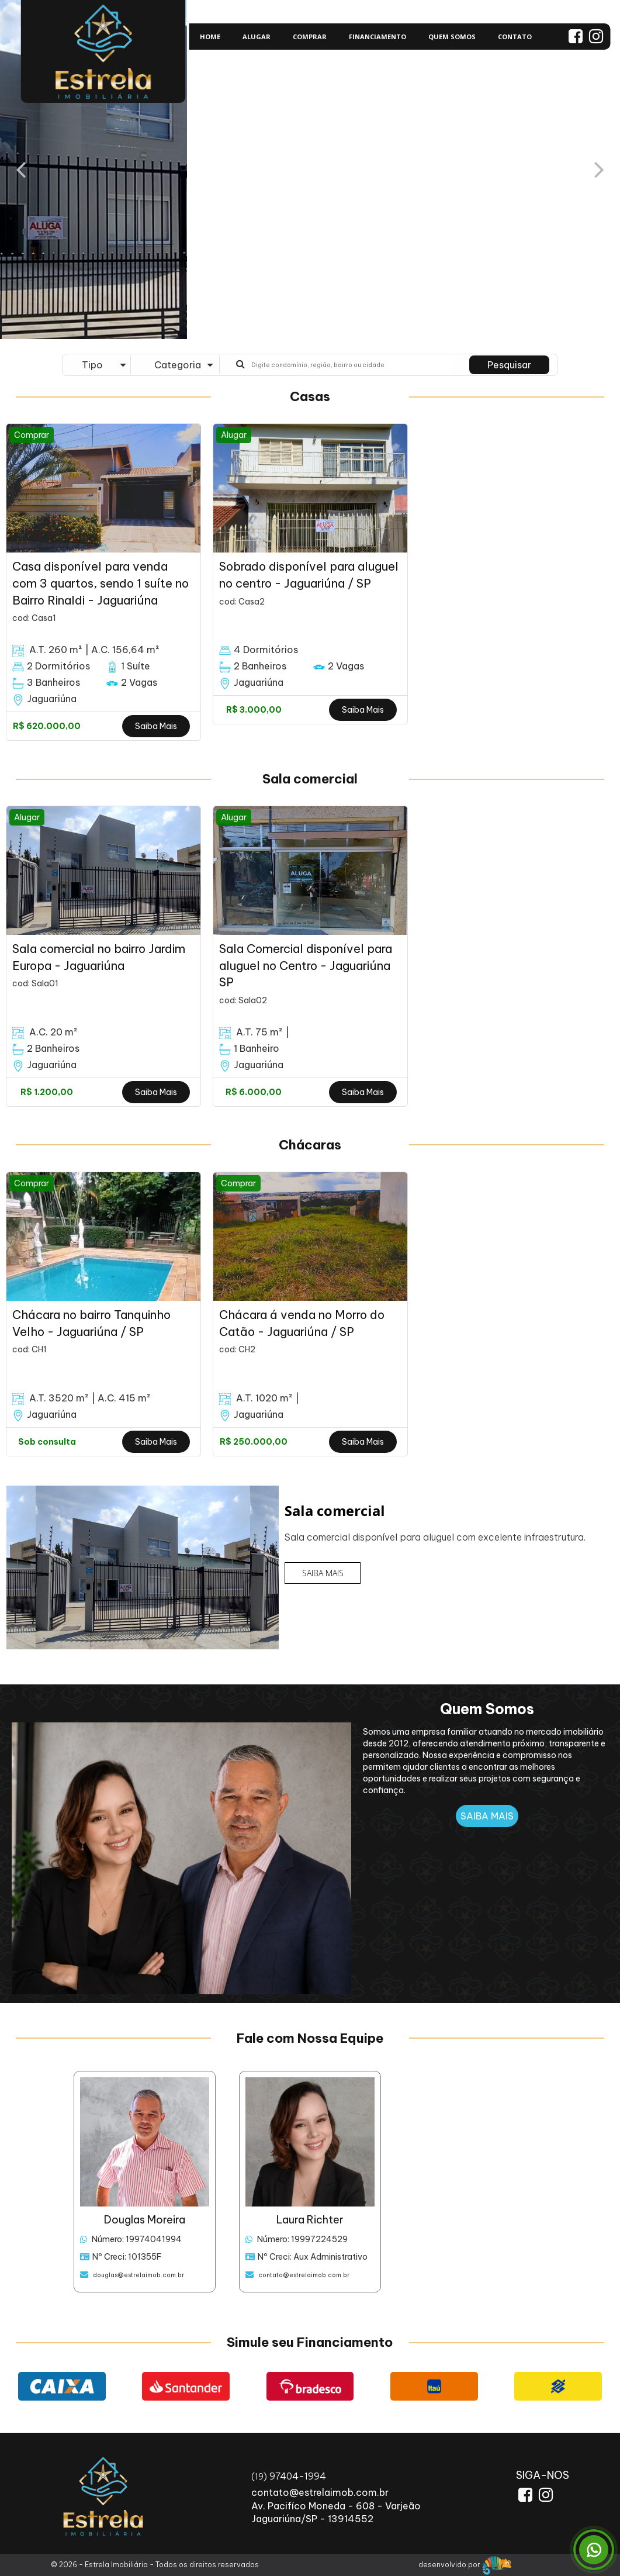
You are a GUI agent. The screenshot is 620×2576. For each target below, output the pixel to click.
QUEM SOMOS (452, 36)
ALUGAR (257, 36)
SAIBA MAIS (323, 1573)
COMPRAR (310, 36)
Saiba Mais (156, 726)
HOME (210, 36)
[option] (103, 581)
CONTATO (515, 36)
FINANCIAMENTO (377, 36)
